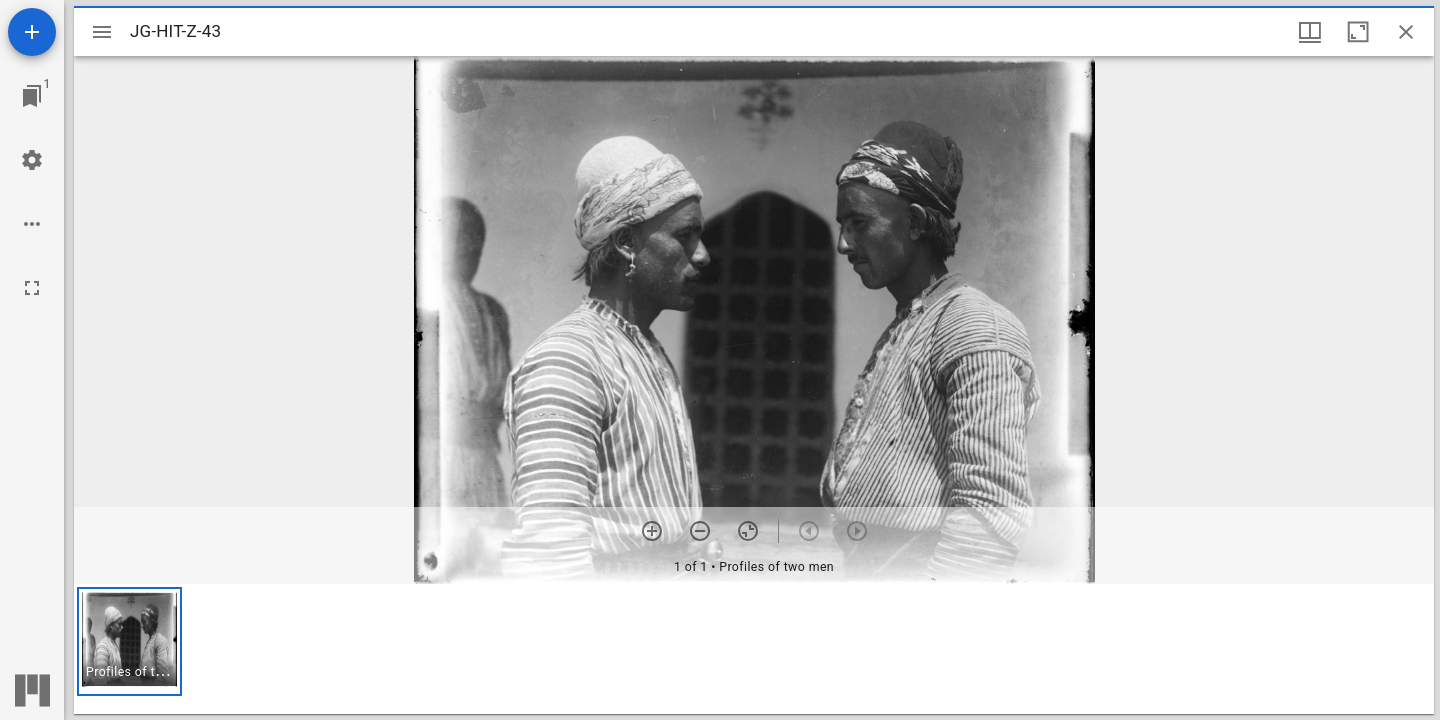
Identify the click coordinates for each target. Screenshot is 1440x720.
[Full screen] (32, 288)
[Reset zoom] (748, 531)
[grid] (754, 649)
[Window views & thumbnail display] (1310, 32)
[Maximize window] (1358, 32)
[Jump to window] (32, 96)
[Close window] (1406, 32)
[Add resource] (32, 32)
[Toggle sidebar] (102, 32)
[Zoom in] (652, 531)
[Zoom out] (700, 531)
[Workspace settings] (32, 160)
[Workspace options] (32, 224)
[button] (129, 641)
